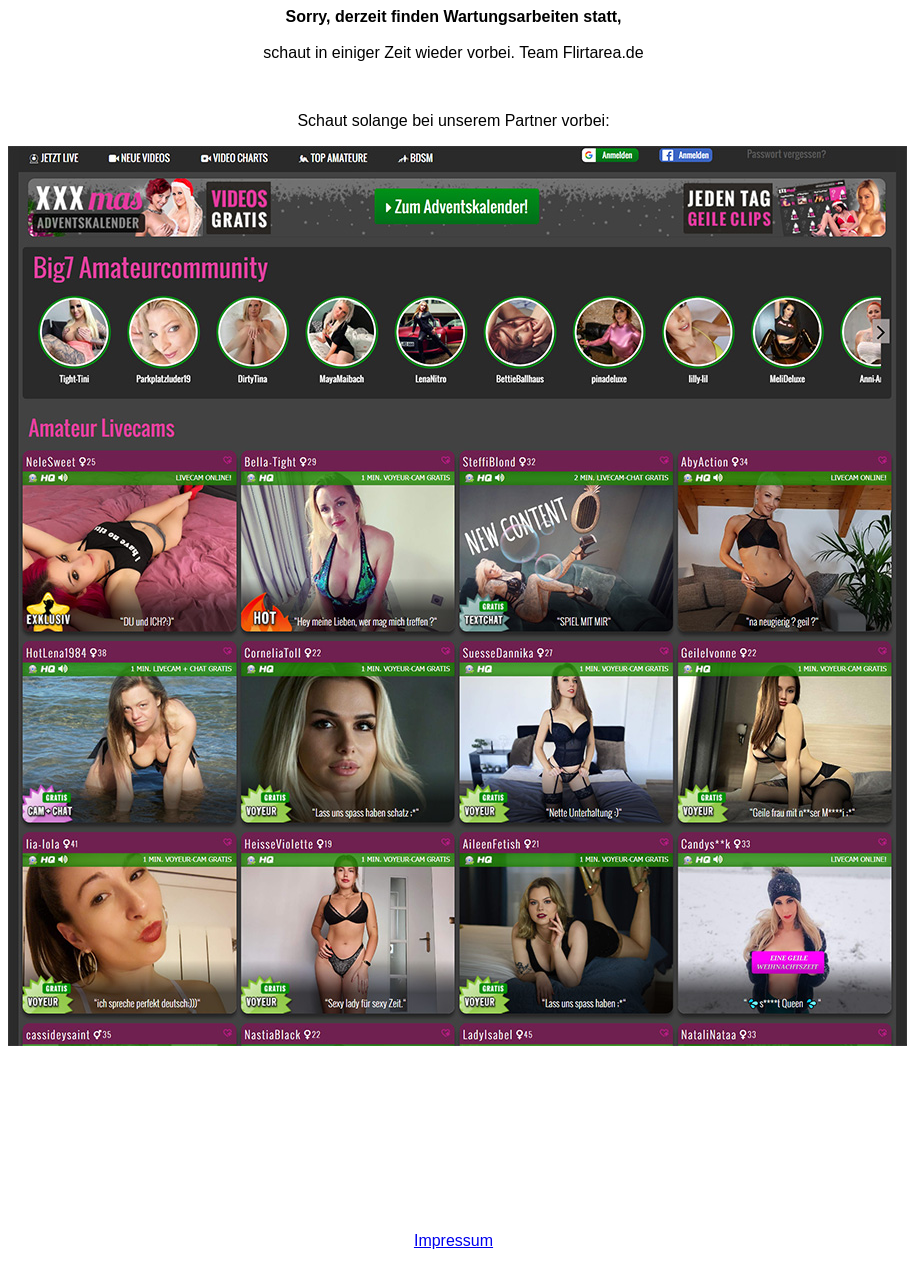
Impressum (453, 1240)
